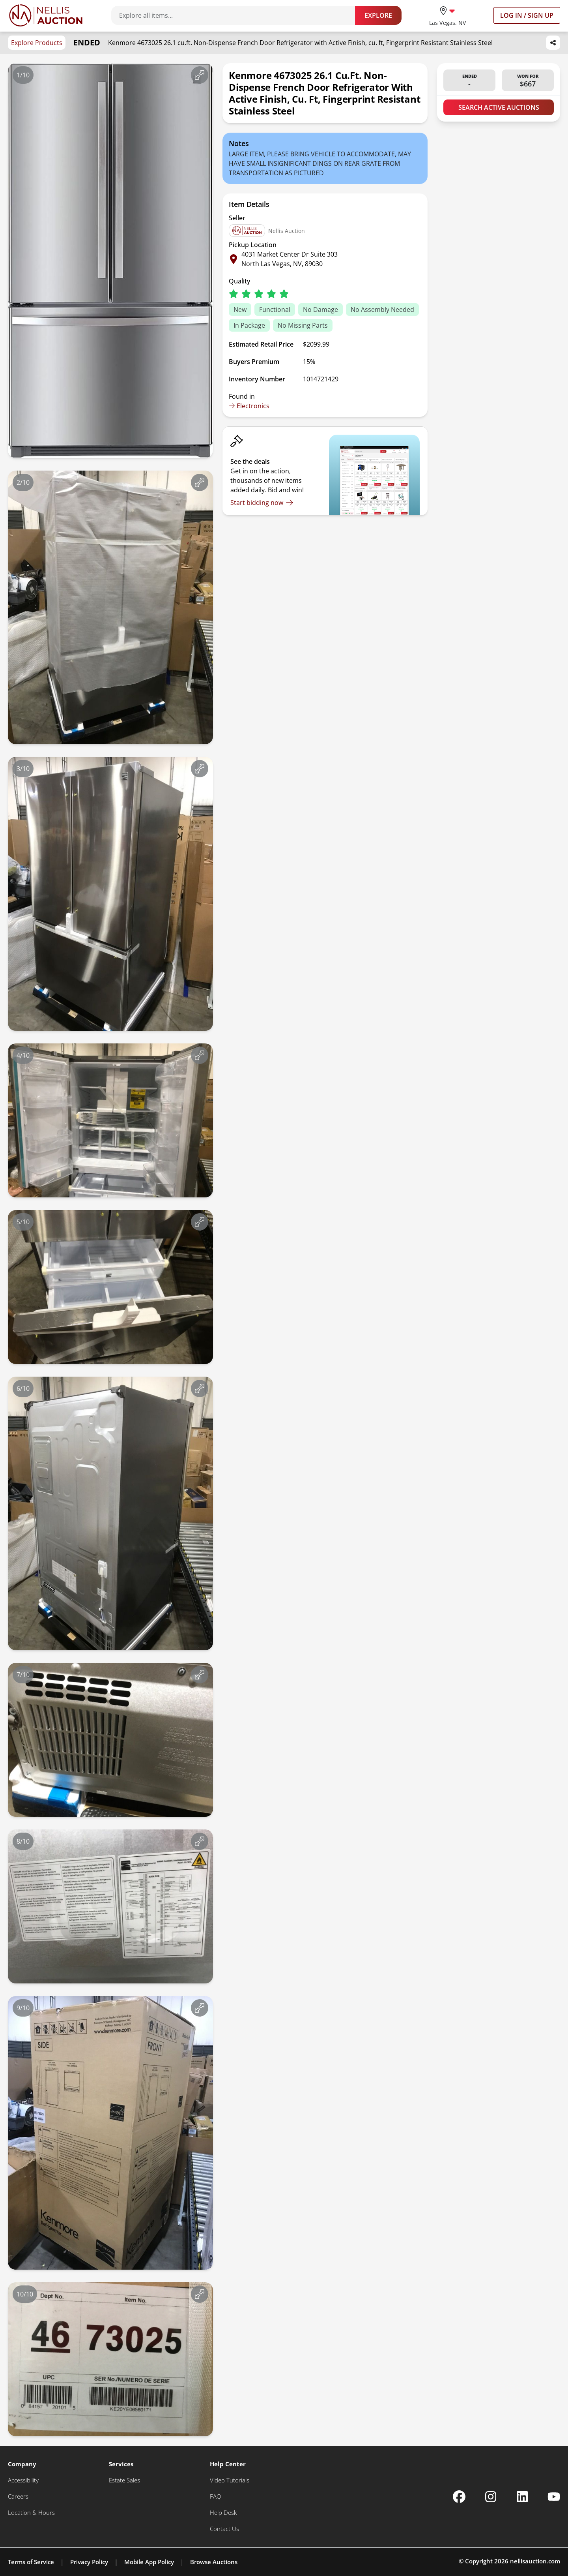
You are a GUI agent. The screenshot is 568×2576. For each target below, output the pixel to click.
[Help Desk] (223, 2512)
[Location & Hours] (31, 2512)
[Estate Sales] (124, 2480)
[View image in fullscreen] (199, 75)
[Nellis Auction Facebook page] (459, 2496)
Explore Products (36, 42)
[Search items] (237, 15)
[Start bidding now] (261, 502)
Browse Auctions (213, 2562)
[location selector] (447, 15)
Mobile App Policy (149, 2562)
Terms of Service (31, 2562)
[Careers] (18, 2496)
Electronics (249, 406)
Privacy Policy (89, 2562)
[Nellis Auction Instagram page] (490, 2496)
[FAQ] (215, 2496)
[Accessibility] (23, 2480)
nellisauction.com (535, 2561)
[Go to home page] (46, 15)
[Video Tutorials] (229, 2480)
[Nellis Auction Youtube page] (553, 2496)
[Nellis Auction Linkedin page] (522, 2496)
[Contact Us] (224, 2529)
